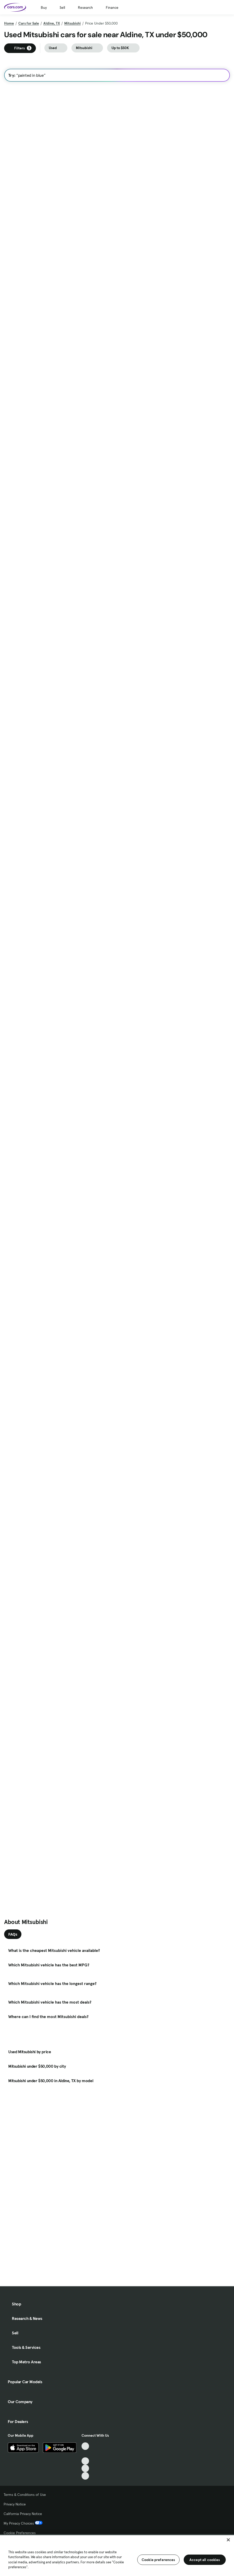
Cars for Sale (28, 23)
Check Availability (26, 298)
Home (9, 23)
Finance (112, 7)
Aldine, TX (51, 23)
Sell (62, 7)
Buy (44, 7)
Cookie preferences (158, 2559)
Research (85, 7)
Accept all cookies (204, 2559)
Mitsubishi (72, 23)
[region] (117, 2555)
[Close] (228, 2540)
